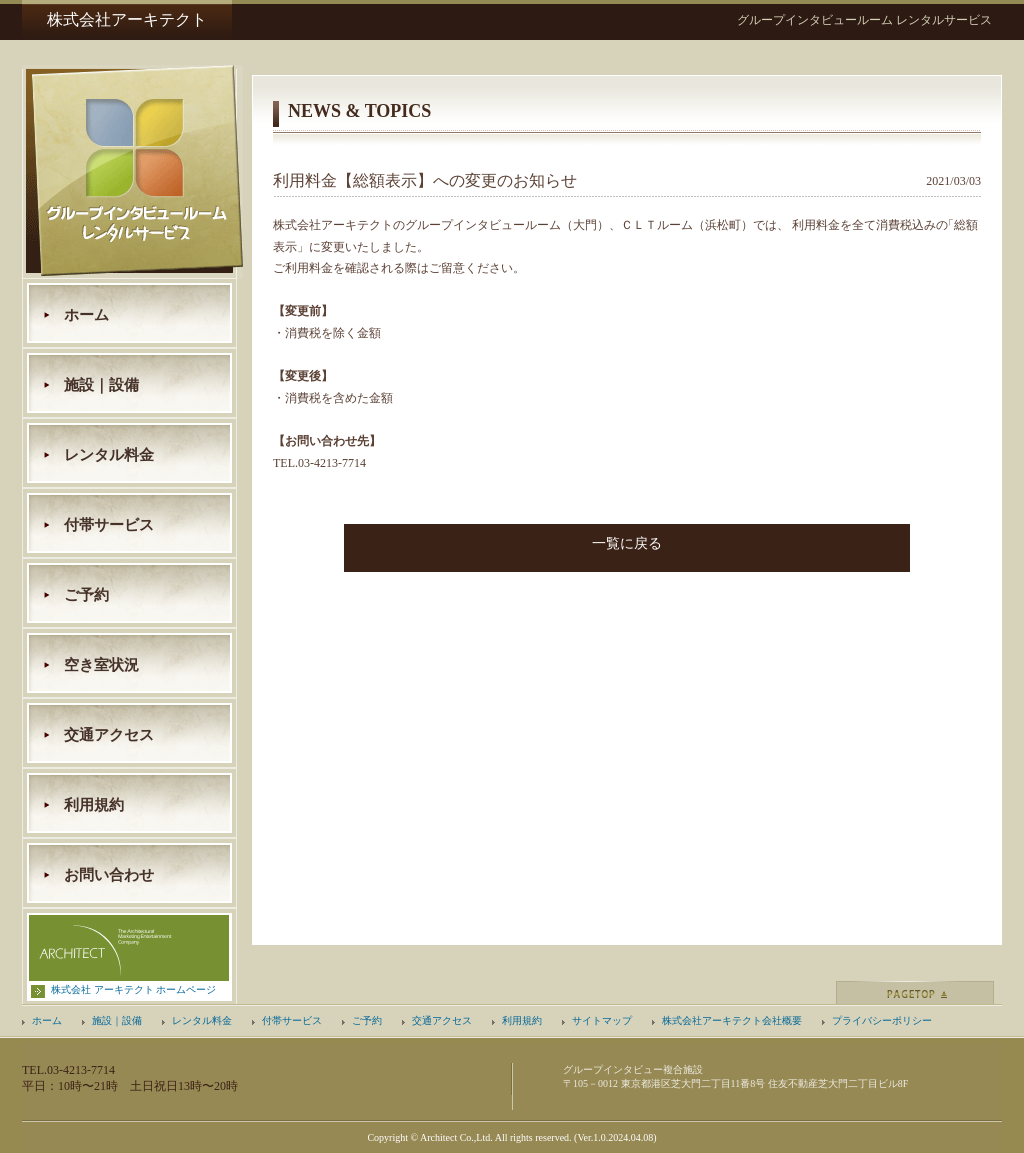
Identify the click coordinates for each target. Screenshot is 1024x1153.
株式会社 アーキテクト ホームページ (133, 989)
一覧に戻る (627, 543)
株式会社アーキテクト (127, 19)
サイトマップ (602, 1020)
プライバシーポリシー (882, 1020)
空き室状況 (101, 665)
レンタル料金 (109, 455)
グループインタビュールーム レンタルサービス (864, 20)
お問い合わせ (109, 875)
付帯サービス (109, 525)
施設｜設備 (101, 385)
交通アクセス (109, 735)
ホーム (86, 315)
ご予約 (86, 595)
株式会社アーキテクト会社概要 (732, 1020)
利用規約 (94, 805)
